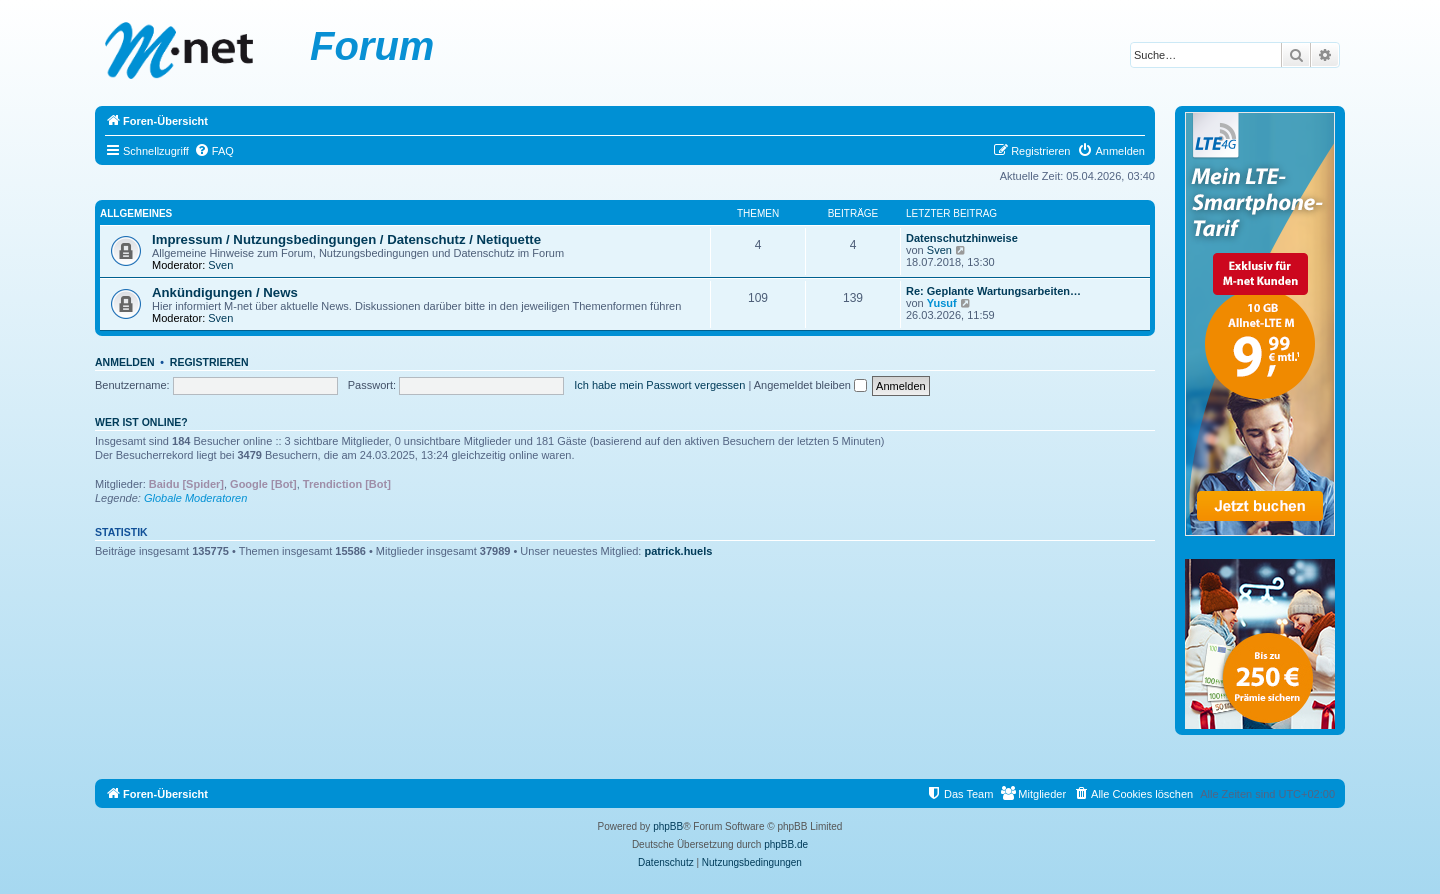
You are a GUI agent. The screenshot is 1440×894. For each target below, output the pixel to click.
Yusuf (942, 303)
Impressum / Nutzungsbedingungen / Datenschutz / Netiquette (346, 239)
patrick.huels (679, 551)
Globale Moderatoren (195, 498)
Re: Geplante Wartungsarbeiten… (993, 291)
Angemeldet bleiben (810, 385)
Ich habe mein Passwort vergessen (659, 385)
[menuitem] (214, 151)
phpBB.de (786, 844)
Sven (220, 265)
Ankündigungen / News (225, 292)
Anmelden (125, 362)
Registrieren (209, 362)
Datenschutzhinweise (962, 238)
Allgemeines (136, 213)
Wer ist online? (141, 422)
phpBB (668, 826)
